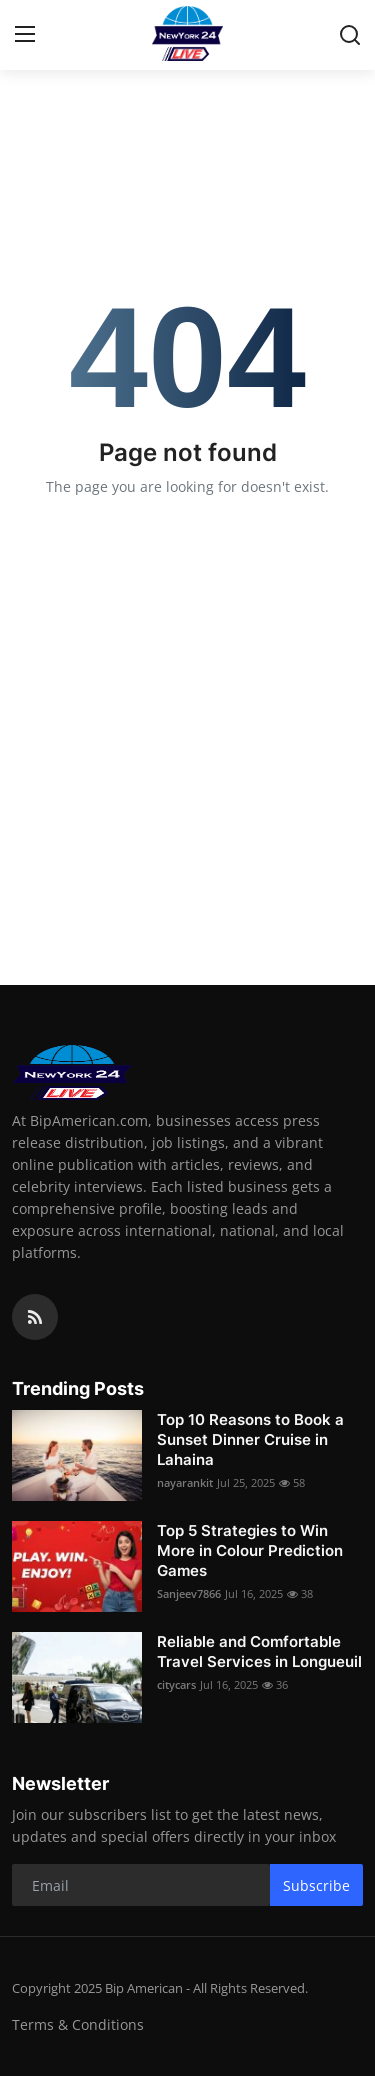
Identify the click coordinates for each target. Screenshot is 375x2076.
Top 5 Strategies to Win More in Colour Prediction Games (250, 1550)
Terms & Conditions (78, 2024)
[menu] (25, 35)
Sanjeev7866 (189, 1593)
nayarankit (185, 1482)
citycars (176, 1684)
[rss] (35, 1317)
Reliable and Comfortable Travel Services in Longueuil (259, 1651)
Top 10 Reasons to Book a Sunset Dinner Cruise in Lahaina (250, 1439)
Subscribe (316, 1885)
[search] (350, 35)
